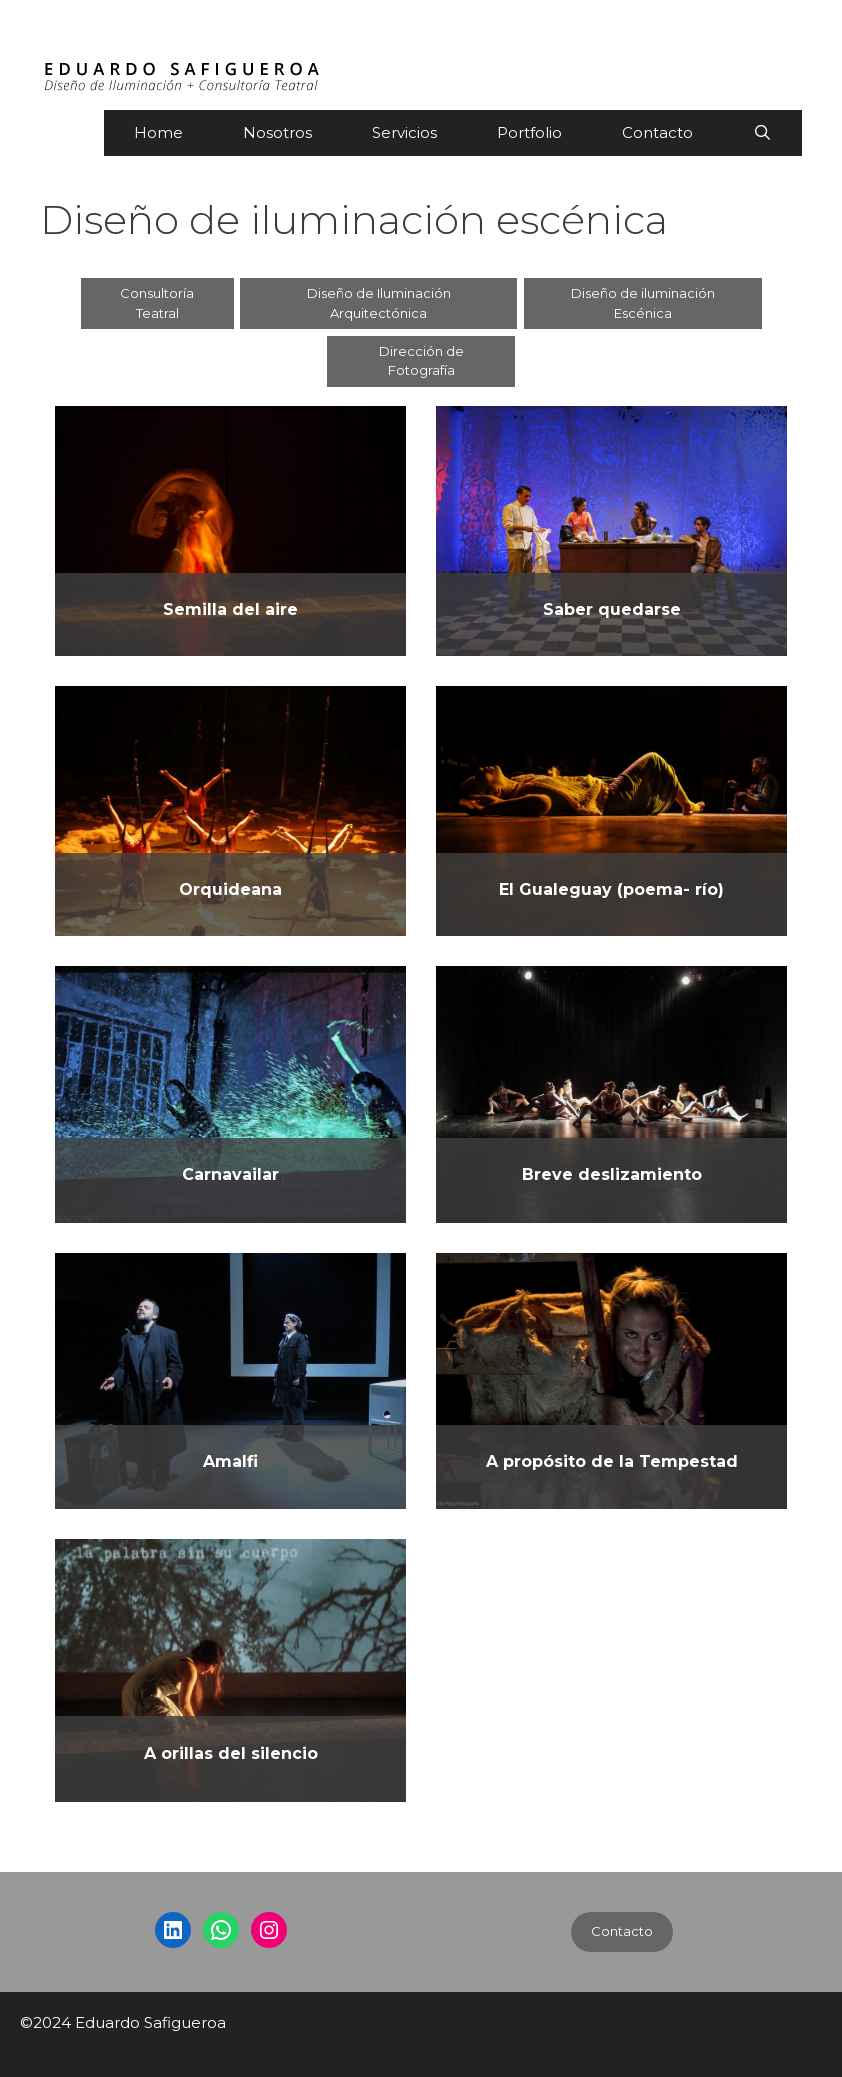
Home (158, 132)
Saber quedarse (612, 609)
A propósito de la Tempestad (612, 1461)
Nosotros (277, 132)
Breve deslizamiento (612, 1174)
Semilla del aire (230, 609)
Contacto (657, 132)
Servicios (404, 132)
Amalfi (230, 1461)
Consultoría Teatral (157, 303)
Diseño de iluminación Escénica (643, 303)
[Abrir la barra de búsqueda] (762, 133)
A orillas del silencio (231, 1753)
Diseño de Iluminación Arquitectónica (379, 303)
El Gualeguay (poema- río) (611, 889)
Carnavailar (230, 1174)
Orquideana (230, 889)
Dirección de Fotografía (421, 361)
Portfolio (529, 132)
